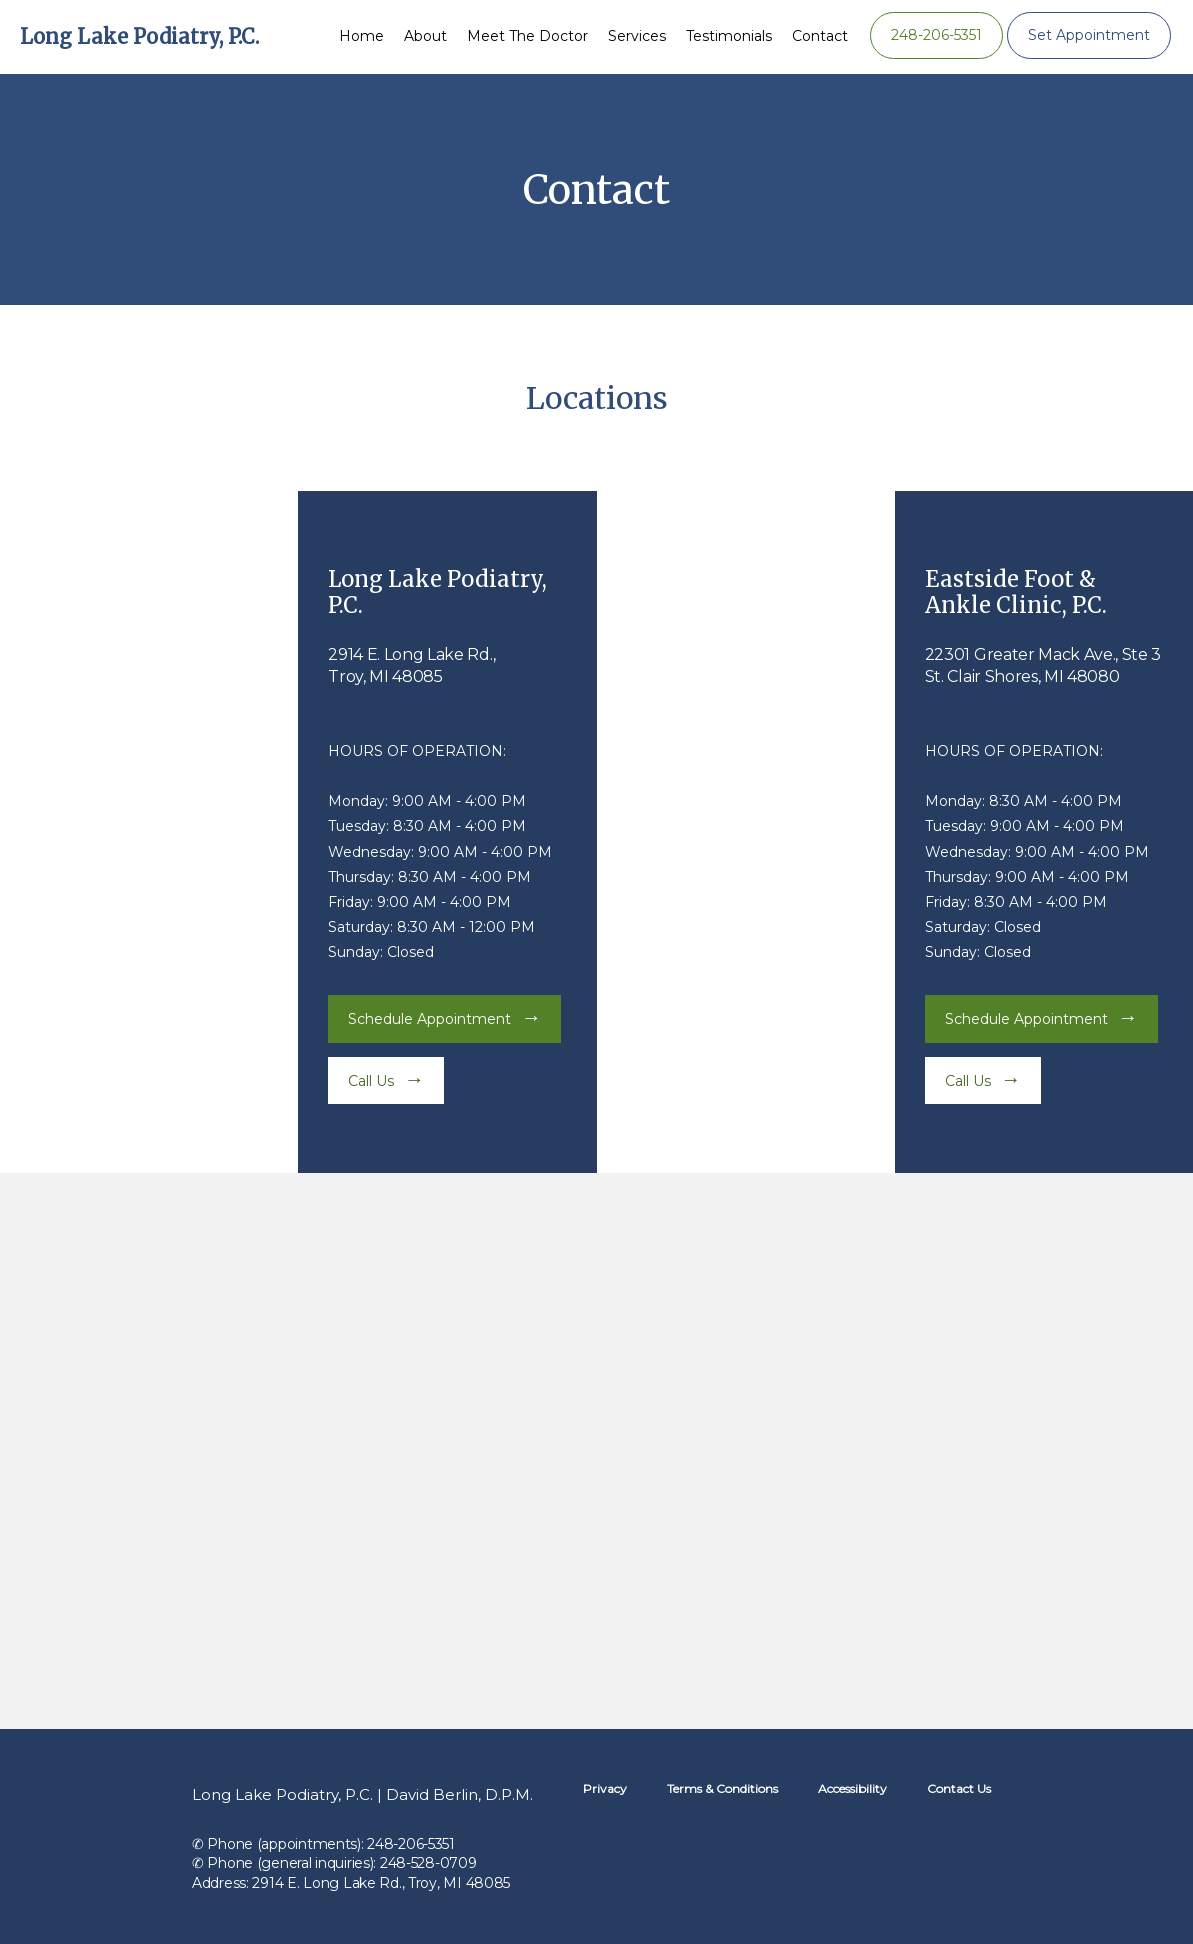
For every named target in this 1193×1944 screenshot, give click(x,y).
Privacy (605, 1788)
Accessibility (852, 1788)
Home (361, 36)
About (425, 36)
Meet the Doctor (527, 36)
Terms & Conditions (722, 1788)
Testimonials (729, 36)
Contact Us (959, 1788)
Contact (820, 36)
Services (637, 36)
